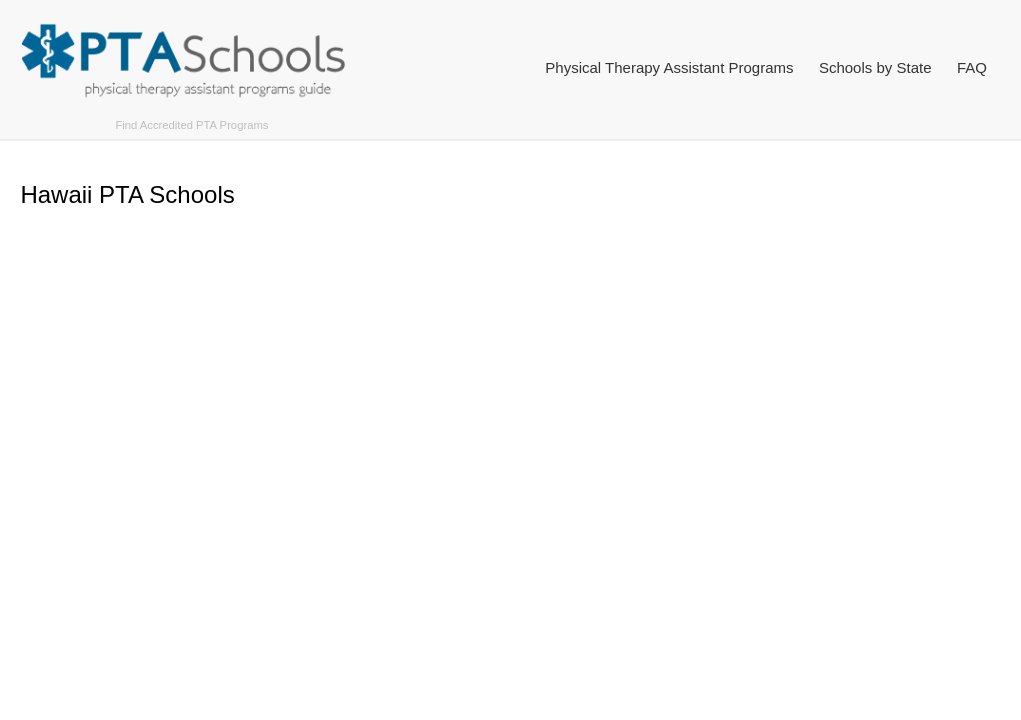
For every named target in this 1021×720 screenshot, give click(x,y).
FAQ (972, 67)
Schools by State (875, 67)
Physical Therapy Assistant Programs (669, 67)
